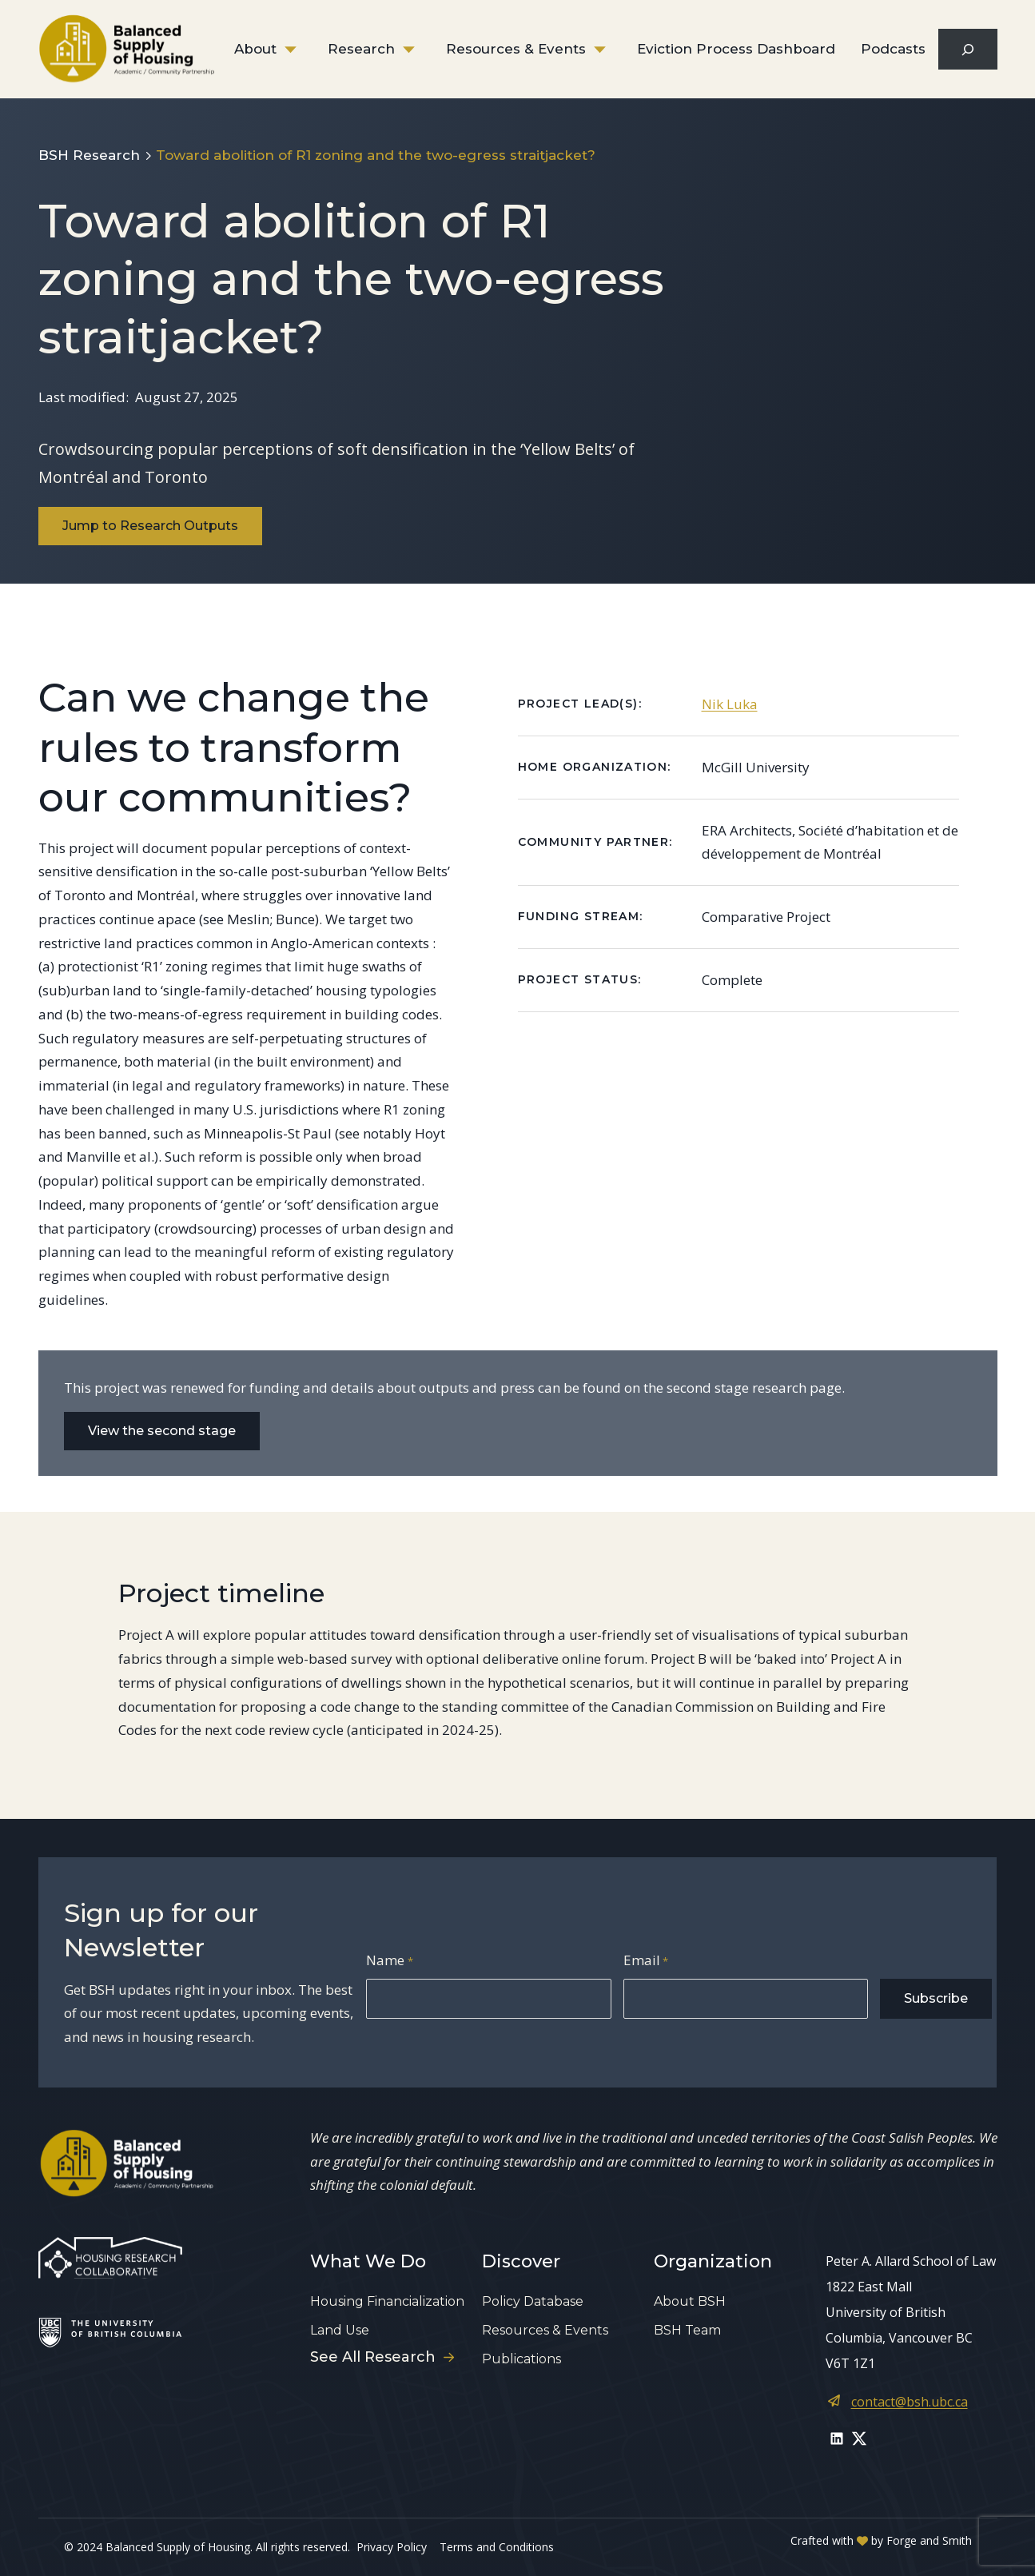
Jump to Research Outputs (150, 525)
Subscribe (936, 1998)
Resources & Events (516, 49)
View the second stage (162, 1430)
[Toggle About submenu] (302, 49)
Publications (521, 2359)
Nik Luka (730, 704)
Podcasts (893, 49)
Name (389, 1961)
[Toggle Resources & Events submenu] (611, 49)
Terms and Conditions (497, 2546)
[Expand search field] (967, 49)
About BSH (690, 2301)
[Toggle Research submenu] (420, 49)
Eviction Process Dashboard (736, 49)
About (255, 49)
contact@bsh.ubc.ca (909, 2402)
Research (361, 49)
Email (645, 1961)
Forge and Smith (929, 2540)
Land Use (339, 2330)
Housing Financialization (387, 2301)
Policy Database (532, 2301)
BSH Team (687, 2330)
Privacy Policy (391, 2546)
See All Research (382, 2357)
